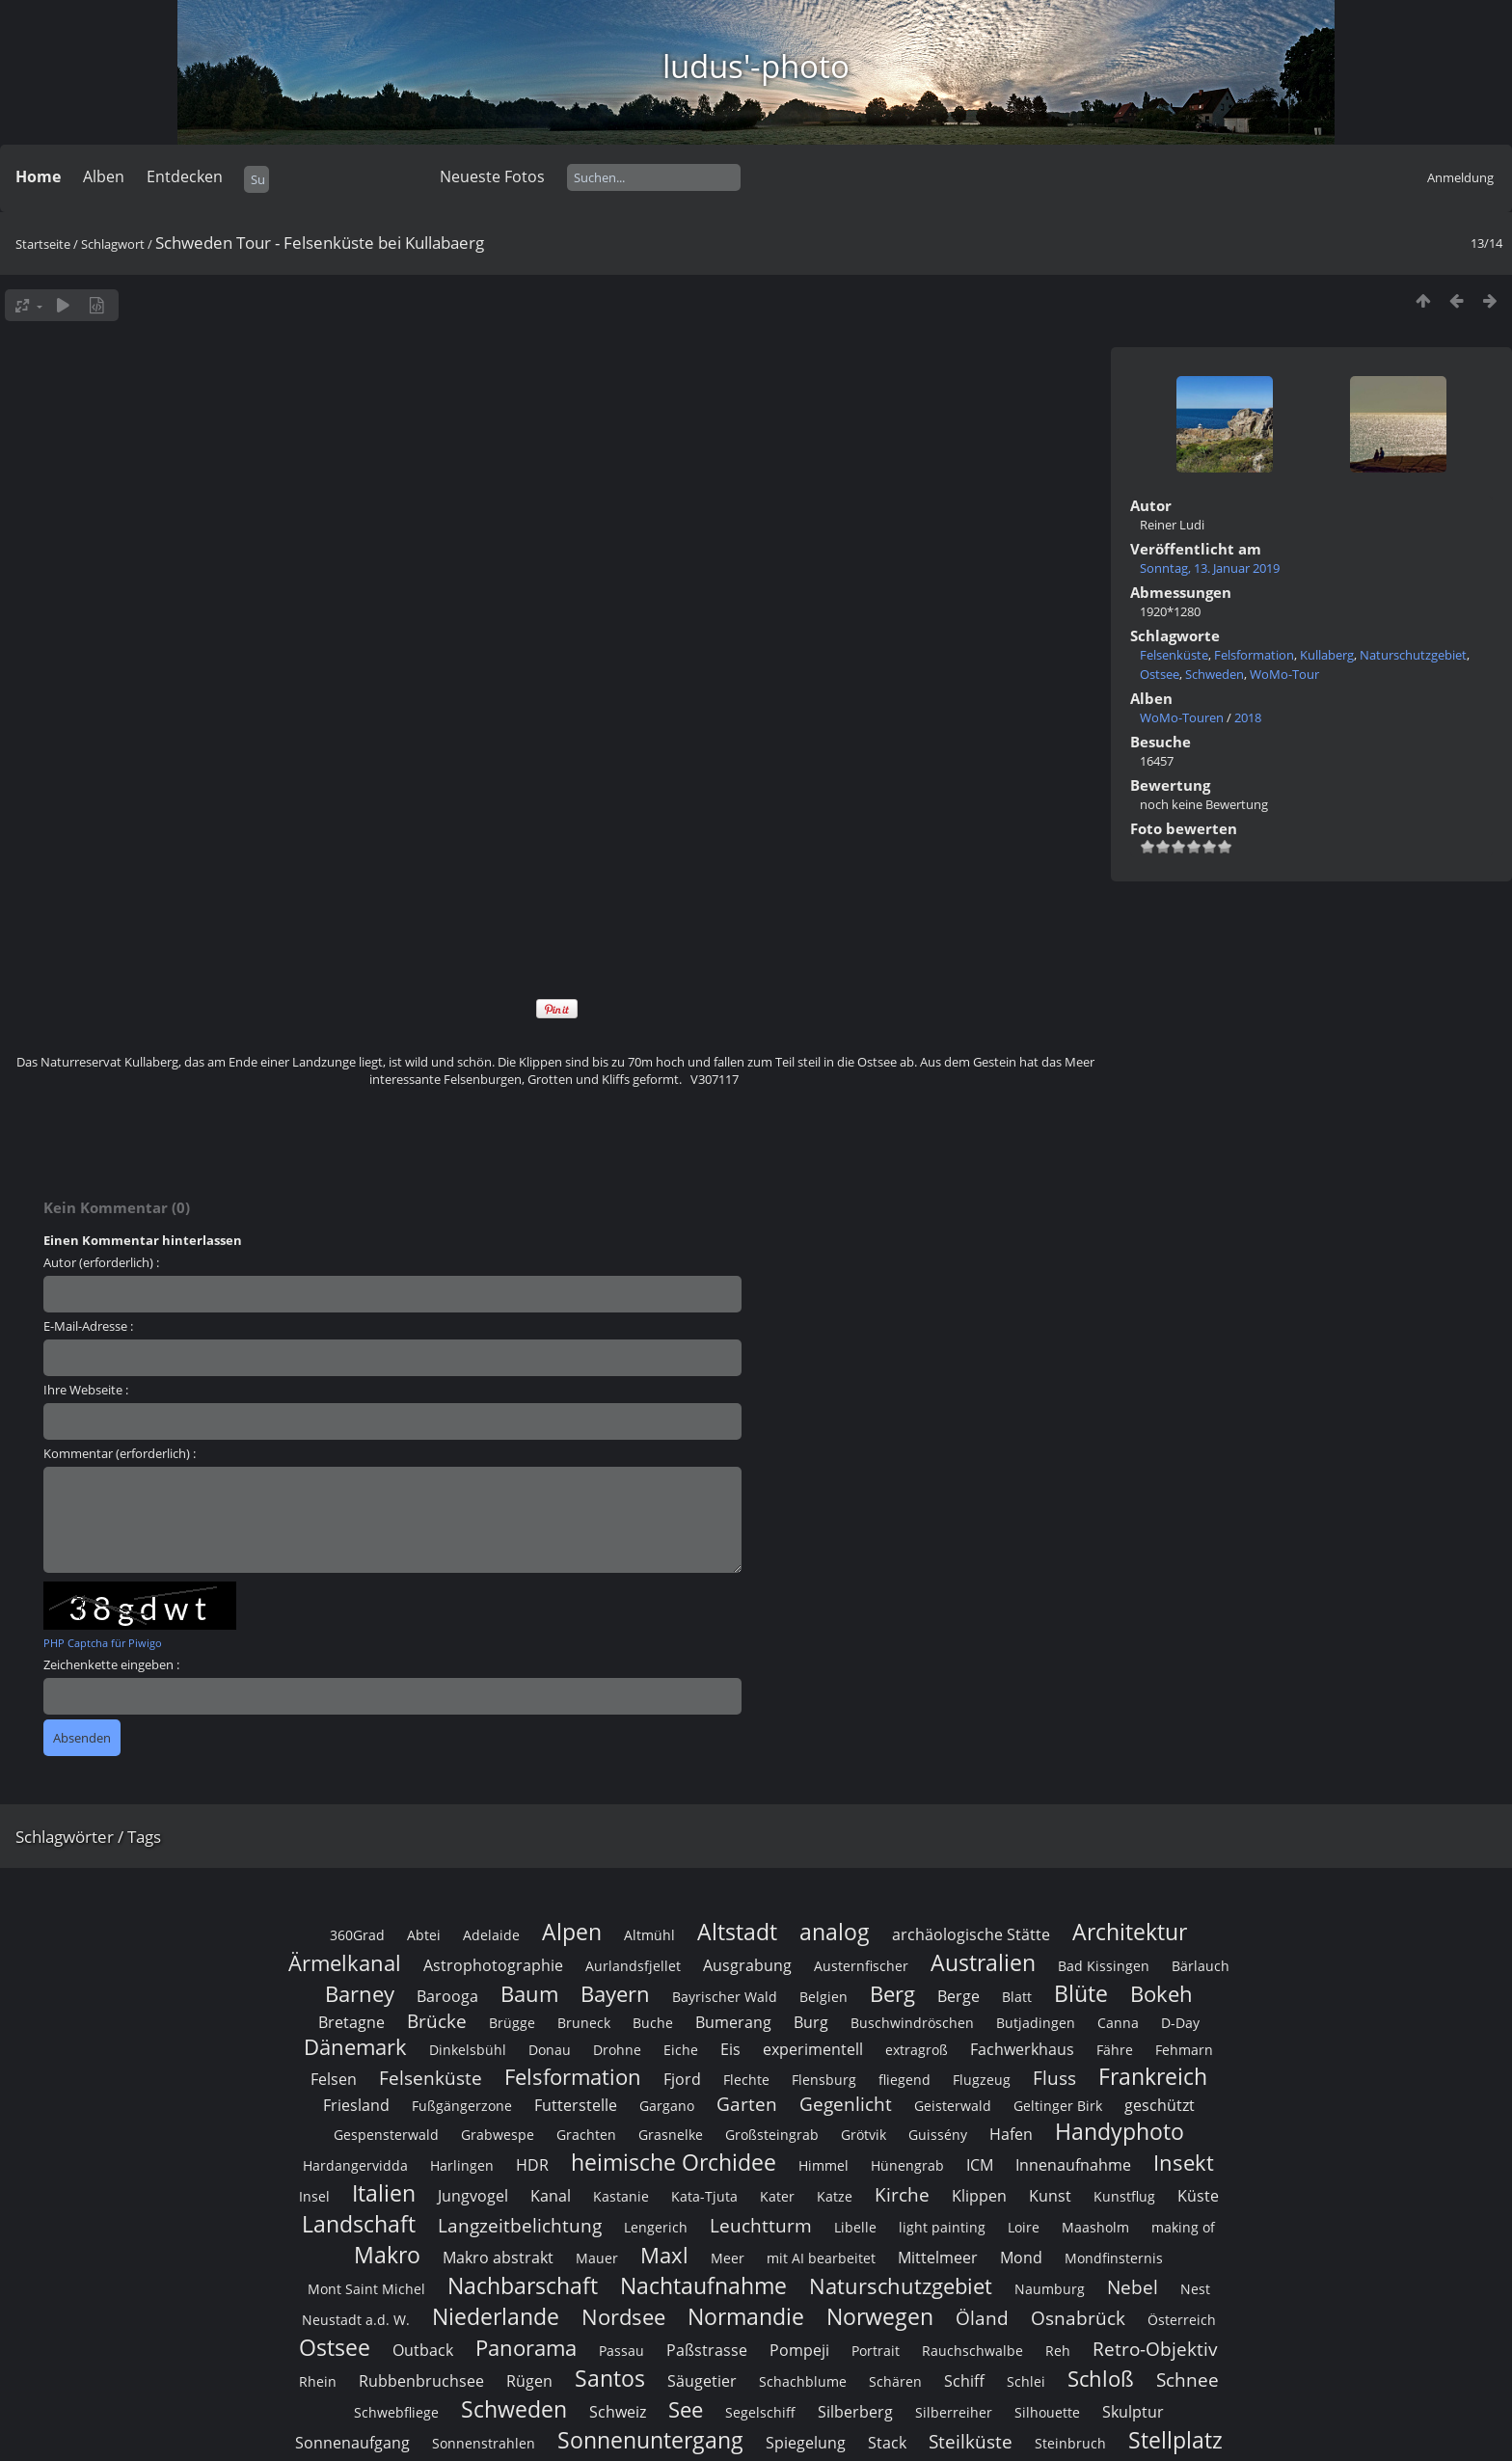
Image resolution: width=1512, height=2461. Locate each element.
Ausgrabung (747, 1965)
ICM (979, 2165)
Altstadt (737, 1931)
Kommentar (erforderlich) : (119, 1453)
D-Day (1180, 2023)
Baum (529, 1994)
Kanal (550, 2195)
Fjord (682, 2079)
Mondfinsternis (1114, 2258)
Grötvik (863, 2134)
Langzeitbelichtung (520, 2225)
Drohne (617, 2050)
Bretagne (351, 2022)
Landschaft (359, 2223)
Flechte (746, 2079)
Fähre (1114, 2050)
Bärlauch (1200, 1966)
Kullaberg (1327, 654)
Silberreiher (953, 2412)
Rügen (529, 2381)
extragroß (916, 2050)
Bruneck (583, 2023)
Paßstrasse (706, 2350)
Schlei (1026, 2381)
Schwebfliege (396, 2412)
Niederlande (495, 2316)
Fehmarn (1184, 2050)
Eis (730, 2049)
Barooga (447, 1996)
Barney (359, 1994)
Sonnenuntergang (650, 2439)
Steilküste (970, 2441)
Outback (422, 2350)
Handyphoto (1119, 2131)
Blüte (1081, 1993)
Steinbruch (1070, 2443)
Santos (610, 2378)
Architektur (1129, 1931)
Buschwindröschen (912, 2023)
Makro (387, 2254)
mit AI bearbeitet (821, 2258)
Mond (1021, 2257)
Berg (892, 1994)
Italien (384, 2192)
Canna (1118, 2023)
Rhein (318, 2381)
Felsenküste (1174, 654)
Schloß (1100, 2379)
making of (1183, 2227)
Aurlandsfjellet (633, 1966)
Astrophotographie (493, 1965)
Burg (811, 2022)
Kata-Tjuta (704, 2196)
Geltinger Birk (1057, 2105)
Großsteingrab (772, 2134)
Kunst (1050, 2195)
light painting (942, 2227)
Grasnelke (670, 2134)
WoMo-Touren (1182, 717)
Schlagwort (113, 244)
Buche (653, 2023)
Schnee (1187, 2379)
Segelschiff (760, 2412)
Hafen (1011, 2134)
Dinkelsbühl (467, 2050)
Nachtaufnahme (703, 2285)
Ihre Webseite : (85, 1389)
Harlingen (462, 2165)
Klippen (979, 2195)
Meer (727, 2258)
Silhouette (1047, 2412)
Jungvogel (473, 2195)
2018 (1247, 717)
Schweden (1214, 674)
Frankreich (1152, 2076)
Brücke (437, 2021)
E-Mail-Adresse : (88, 1326)
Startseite (42, 244)
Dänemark (355, 2047)
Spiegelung (806, 2442)
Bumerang (733, 2022)
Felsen (333, 2079)
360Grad (357, 1935)
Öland (982, 2318)
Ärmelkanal (344, 1963)
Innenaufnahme (1073, 2165)
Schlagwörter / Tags (88, 1836)
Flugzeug (982, 2079)
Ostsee (1159, 674)
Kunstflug (1124, 2196)
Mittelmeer (938, 2257)
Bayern (615, 1994)
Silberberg (855, 2411)
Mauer (597, 2258)
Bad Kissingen (1103, 1966)
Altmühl (649, 1935)
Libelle (855, 2227)
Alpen (572, 1931)
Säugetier (702, 2381)
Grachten (586, 2134)
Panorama (526, 2348)
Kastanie (621, 2196)
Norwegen (879, 2316)
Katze (834, 2196)
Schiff (964, 2381)
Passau (621, 2350)
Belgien (823, 1997)
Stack (887, 2442)
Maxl (664, 2255)
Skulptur (1133, 2411)
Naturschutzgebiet (1413, 654)
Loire (1024, 2227)
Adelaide (491, 1935)
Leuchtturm (761, 2225)
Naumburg (1049, 2289)
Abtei (424, 1935)
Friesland (356, 2105)
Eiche (680, 2050)
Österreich (1182, 2320)
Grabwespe (497, 2134)
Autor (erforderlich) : (101, 1262)
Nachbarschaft (522, 2285)
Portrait (875, 2350)
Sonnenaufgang (352, 2442)
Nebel (1132, 2287)
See (685, 2409)
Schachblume (803, 2381)
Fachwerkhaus (1022, 2049)
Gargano (666, 2105)
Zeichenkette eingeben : (111, 1664)
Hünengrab (907, 2165)
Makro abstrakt (498, 2257)
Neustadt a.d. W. (356, 2320)
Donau (549, 2050)
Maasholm (1095, 2227)
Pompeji (799, 2350)
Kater (777, 2196)
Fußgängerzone (462, 2105)
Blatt (1017, 1997)
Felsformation (1254, 654)
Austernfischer (861, 1966)
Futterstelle (575, 2105)
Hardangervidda (355, 2165)
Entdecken (185, 176)
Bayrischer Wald (724, 1997)
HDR (532, 2165)
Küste (1198, 2195)
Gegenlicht (845, 2104)
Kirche (902, 2194)
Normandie (746, 2316)
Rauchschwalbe (972, 2350)
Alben (103, 176)
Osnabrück (1078, 2318)
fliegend (904, 2079)
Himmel (823, 2165)
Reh (1057, 2350)
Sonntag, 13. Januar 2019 (1210, 568)
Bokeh (1161, 1994)
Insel (314, 2196)
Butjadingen (1035, 2023)
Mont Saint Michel (366, 2289)
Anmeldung (1460, 177)
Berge (958, 1996)
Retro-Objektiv (1155, 2349)
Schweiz (617, 2411)
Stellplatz (1175, 2439)
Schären (895, 2381)
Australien (983, 1962)
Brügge (512, 2023)
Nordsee (623, 2317)
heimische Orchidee (673, 2162)
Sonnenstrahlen (483, 2443)
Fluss (1054, 2078)
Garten (746, 2104)
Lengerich (656, 2227)
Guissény (937, 2134)
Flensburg (824, 2079)
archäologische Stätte (971, 1934)
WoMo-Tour (1284, 674)
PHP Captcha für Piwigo (102, 1643)
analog (834, 1931)
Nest (1195, 2289)
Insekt (1183, 2163)
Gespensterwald (386, 2134)
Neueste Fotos (492, 176)
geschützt (1159, 2105)
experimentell (813, 2049)
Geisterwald (952, 2105)
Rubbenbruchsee (421, 2381)
